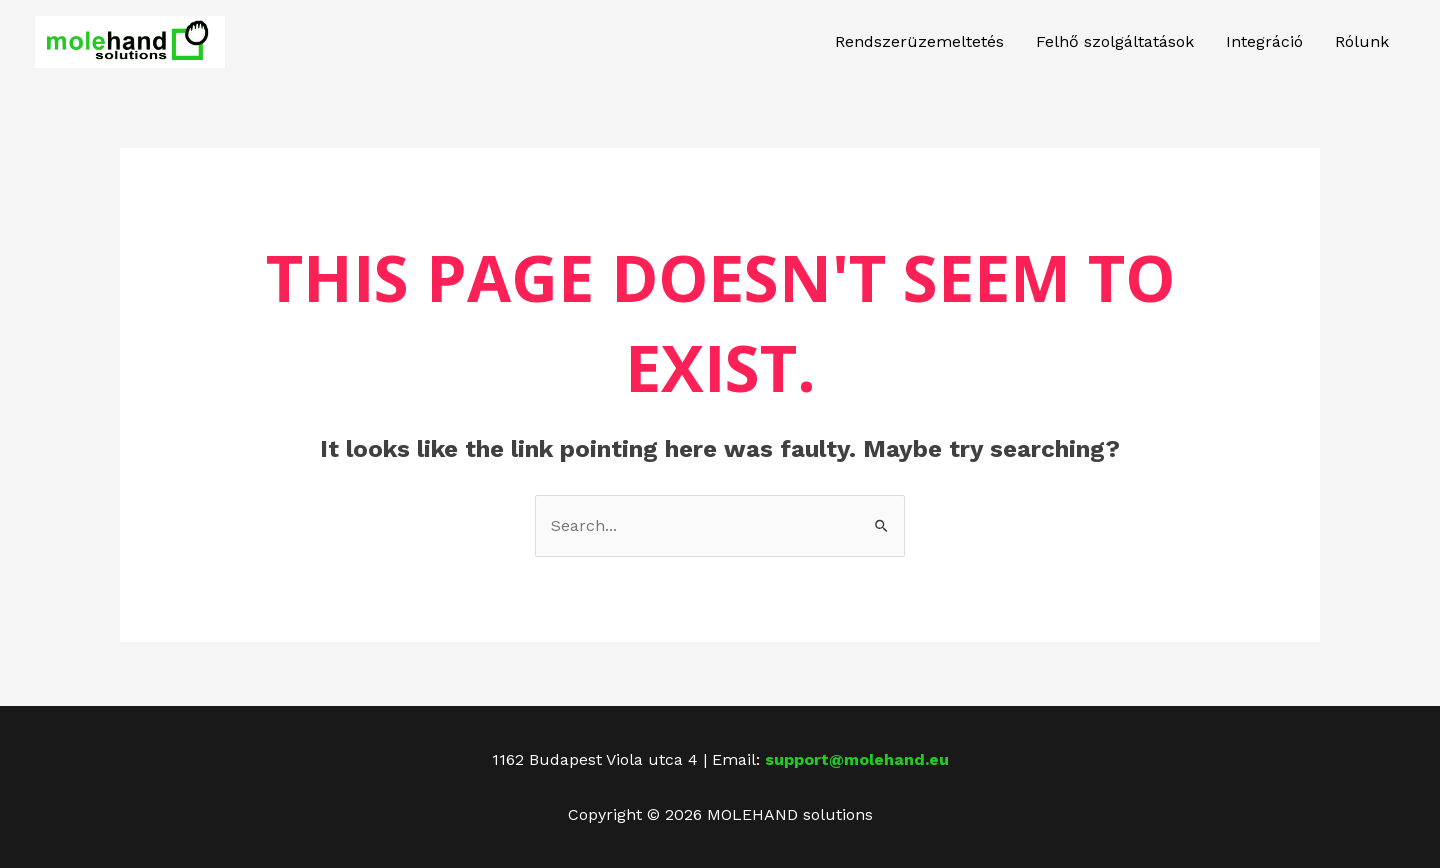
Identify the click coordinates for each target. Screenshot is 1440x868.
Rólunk (1362, 41)
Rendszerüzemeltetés (919, 41)
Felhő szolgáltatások (1115, 41)
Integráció (1264, 41)
